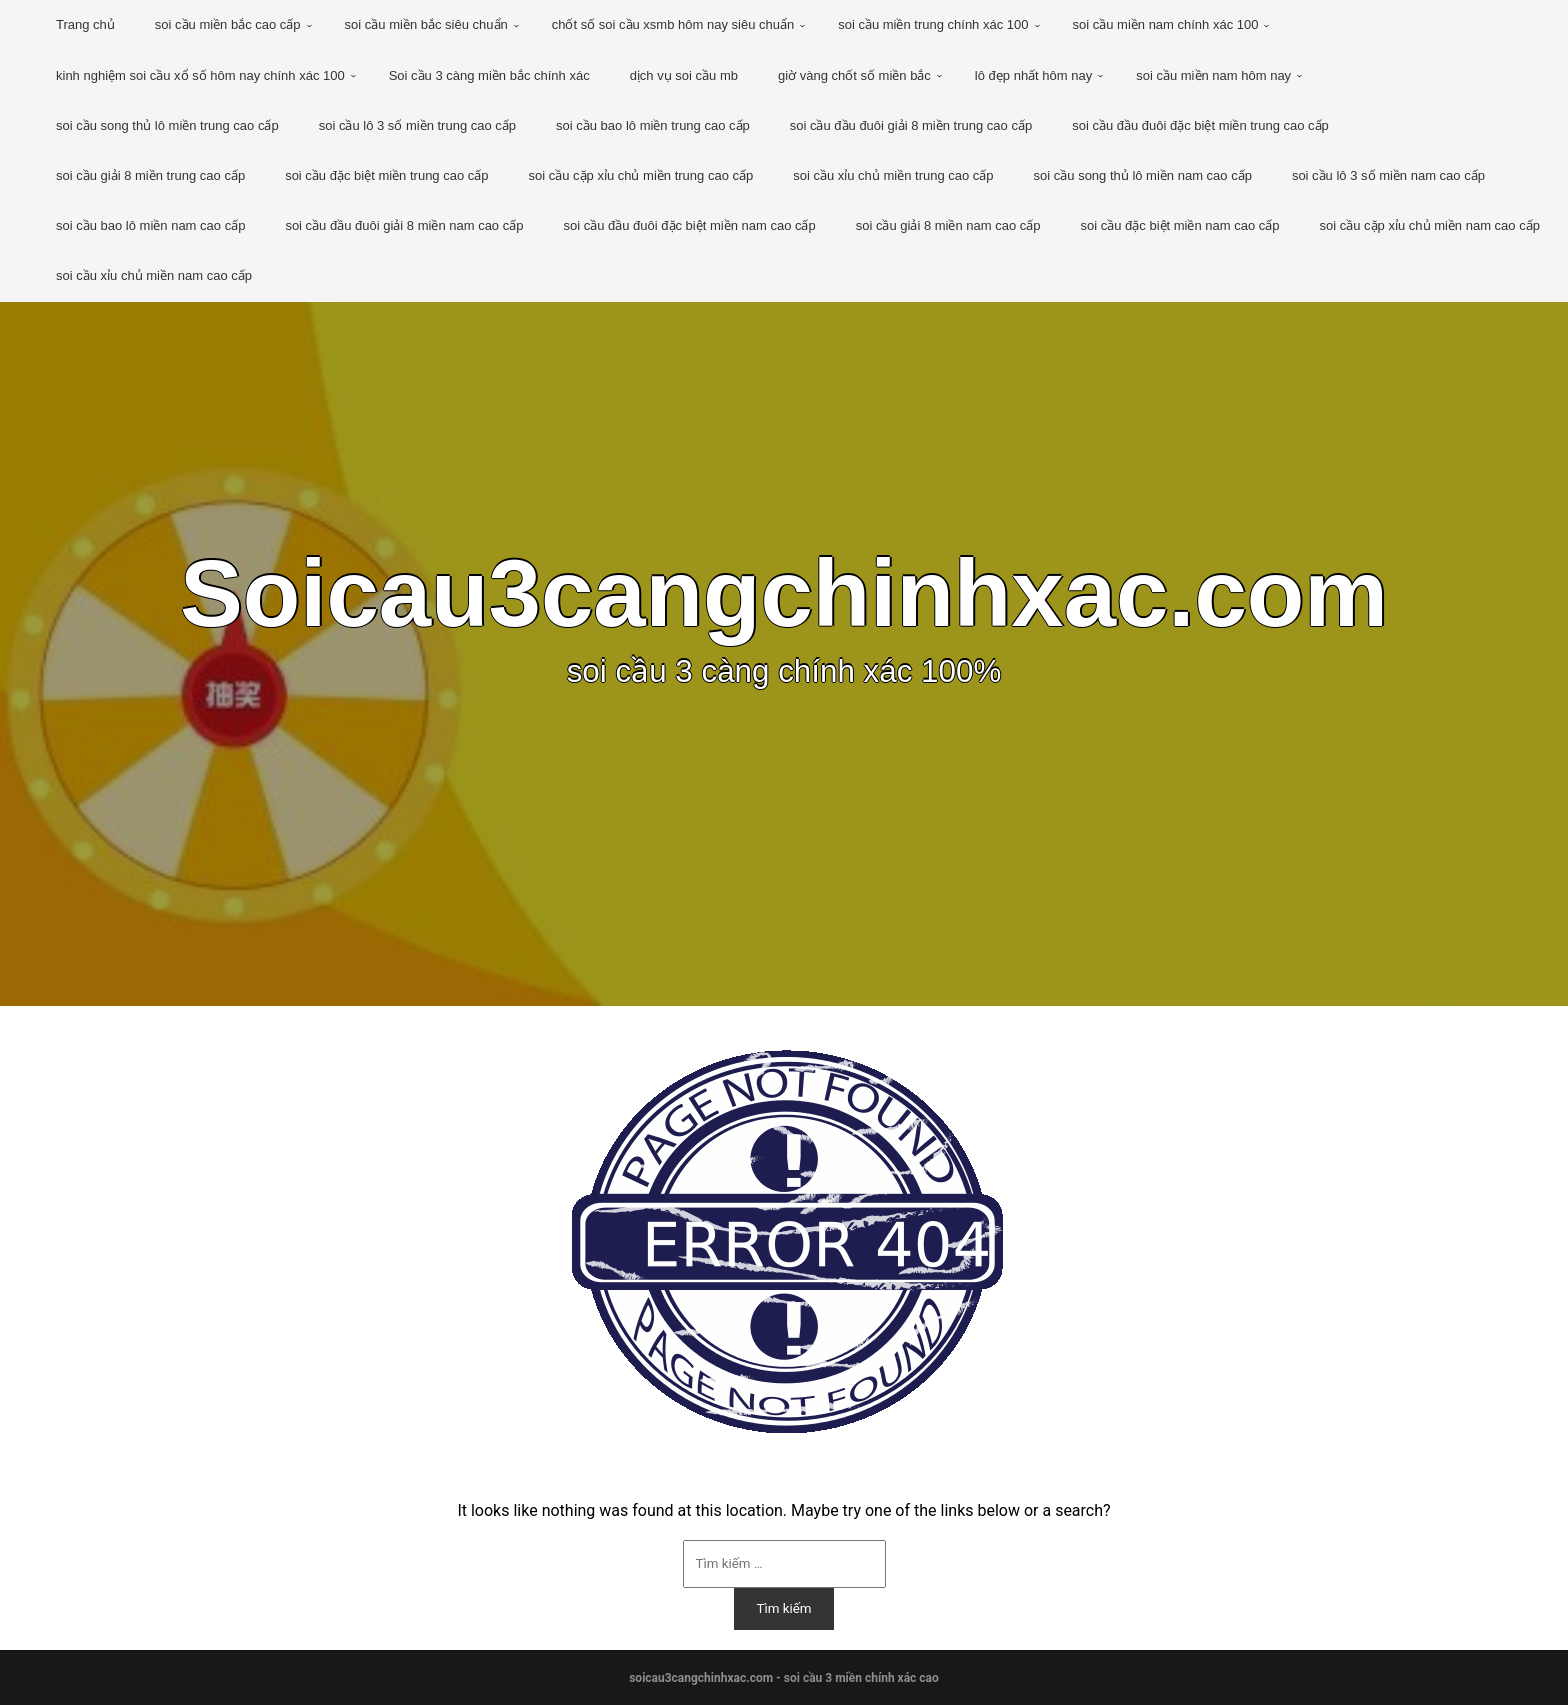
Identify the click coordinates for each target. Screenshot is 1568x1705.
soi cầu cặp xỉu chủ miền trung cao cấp (641, 175)
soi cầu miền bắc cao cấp (228, 24)
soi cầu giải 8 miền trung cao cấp (150, 175)
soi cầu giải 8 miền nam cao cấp (948, 225)
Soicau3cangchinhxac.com (784, 593)
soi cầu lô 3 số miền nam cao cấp (1388, 175)
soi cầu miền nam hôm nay (1213, 75)
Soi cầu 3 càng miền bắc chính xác (489, 75)
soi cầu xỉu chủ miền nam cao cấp (154, 275)
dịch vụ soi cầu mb (684, 75)
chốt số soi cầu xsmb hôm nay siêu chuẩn (673, 24)
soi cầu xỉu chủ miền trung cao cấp (893, 175)
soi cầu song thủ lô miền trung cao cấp (167, 125)
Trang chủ (85, 24)
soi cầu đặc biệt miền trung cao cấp (386, 175)
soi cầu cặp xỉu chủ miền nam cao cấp (1430, 225)
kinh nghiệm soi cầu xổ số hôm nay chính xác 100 (200, 75)
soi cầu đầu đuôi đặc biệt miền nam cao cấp (689, 225)
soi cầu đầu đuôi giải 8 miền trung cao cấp (911, 125)
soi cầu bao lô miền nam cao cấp (150, 225)
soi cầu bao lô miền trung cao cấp (653, 125)
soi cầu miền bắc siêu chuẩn (426, 24)
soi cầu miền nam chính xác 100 (1166, 24)
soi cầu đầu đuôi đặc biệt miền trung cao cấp (1200, 125)
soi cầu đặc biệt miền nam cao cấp (1180, 225)
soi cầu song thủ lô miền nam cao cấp (1143, 175)
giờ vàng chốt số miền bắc (854, 75)
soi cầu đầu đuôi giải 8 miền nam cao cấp (404, 225)
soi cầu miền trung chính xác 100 (933, 24)
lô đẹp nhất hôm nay (1033, 75)
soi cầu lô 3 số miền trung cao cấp (417, 125)
